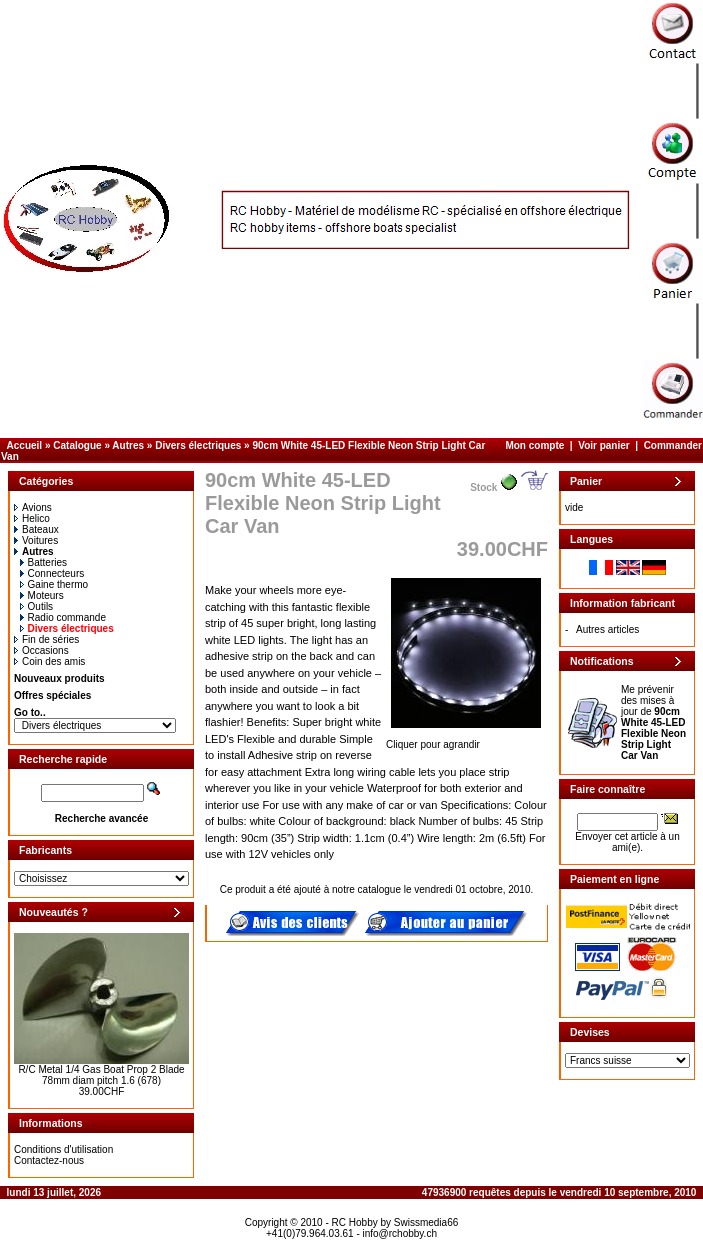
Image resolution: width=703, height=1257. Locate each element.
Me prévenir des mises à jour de (653, 722)
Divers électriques (198, 445)
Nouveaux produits (59, 678)
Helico (32, 518)
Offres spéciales (52, 695)
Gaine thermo (54, 584)
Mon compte (534, 445)
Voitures (36, 540)
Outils (37, 606)
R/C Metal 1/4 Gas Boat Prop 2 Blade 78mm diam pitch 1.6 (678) (101, 1075)
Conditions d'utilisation (63, 1149)
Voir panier (604, 445)
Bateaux (36, 529)
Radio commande (63, 617)
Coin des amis (49, 661)
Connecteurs (52, 573)
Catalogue (77, 445)
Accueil (25, 445)
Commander (673, 445)
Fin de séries (46, 639)
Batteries (43, 562)
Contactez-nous (49, 1160)
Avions (33, 507)
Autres (128, 445)
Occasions (41, 650)
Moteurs (42, 595)
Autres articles (607, 629)
